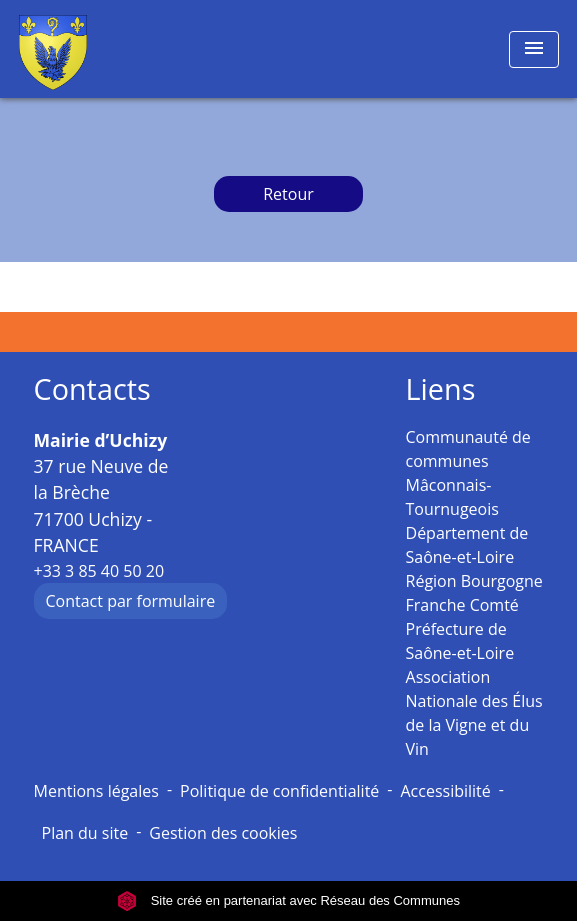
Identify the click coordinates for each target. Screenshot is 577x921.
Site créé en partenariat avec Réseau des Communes (288, 900)
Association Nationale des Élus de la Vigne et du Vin (474, 713)
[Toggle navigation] (534, 49)
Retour (288, 194)
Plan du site (85, 833)
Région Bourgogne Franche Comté (474, 593)
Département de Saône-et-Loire (467, 545)
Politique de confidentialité (279, 791)
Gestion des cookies (223, 833)
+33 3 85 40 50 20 (99, 571)
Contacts (92, 389)
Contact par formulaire (131, 601)
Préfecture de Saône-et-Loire (460, 641)
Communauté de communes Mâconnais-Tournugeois (468, 473)
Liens (441, 389)
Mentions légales (96, 791)
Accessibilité (445, 791)
